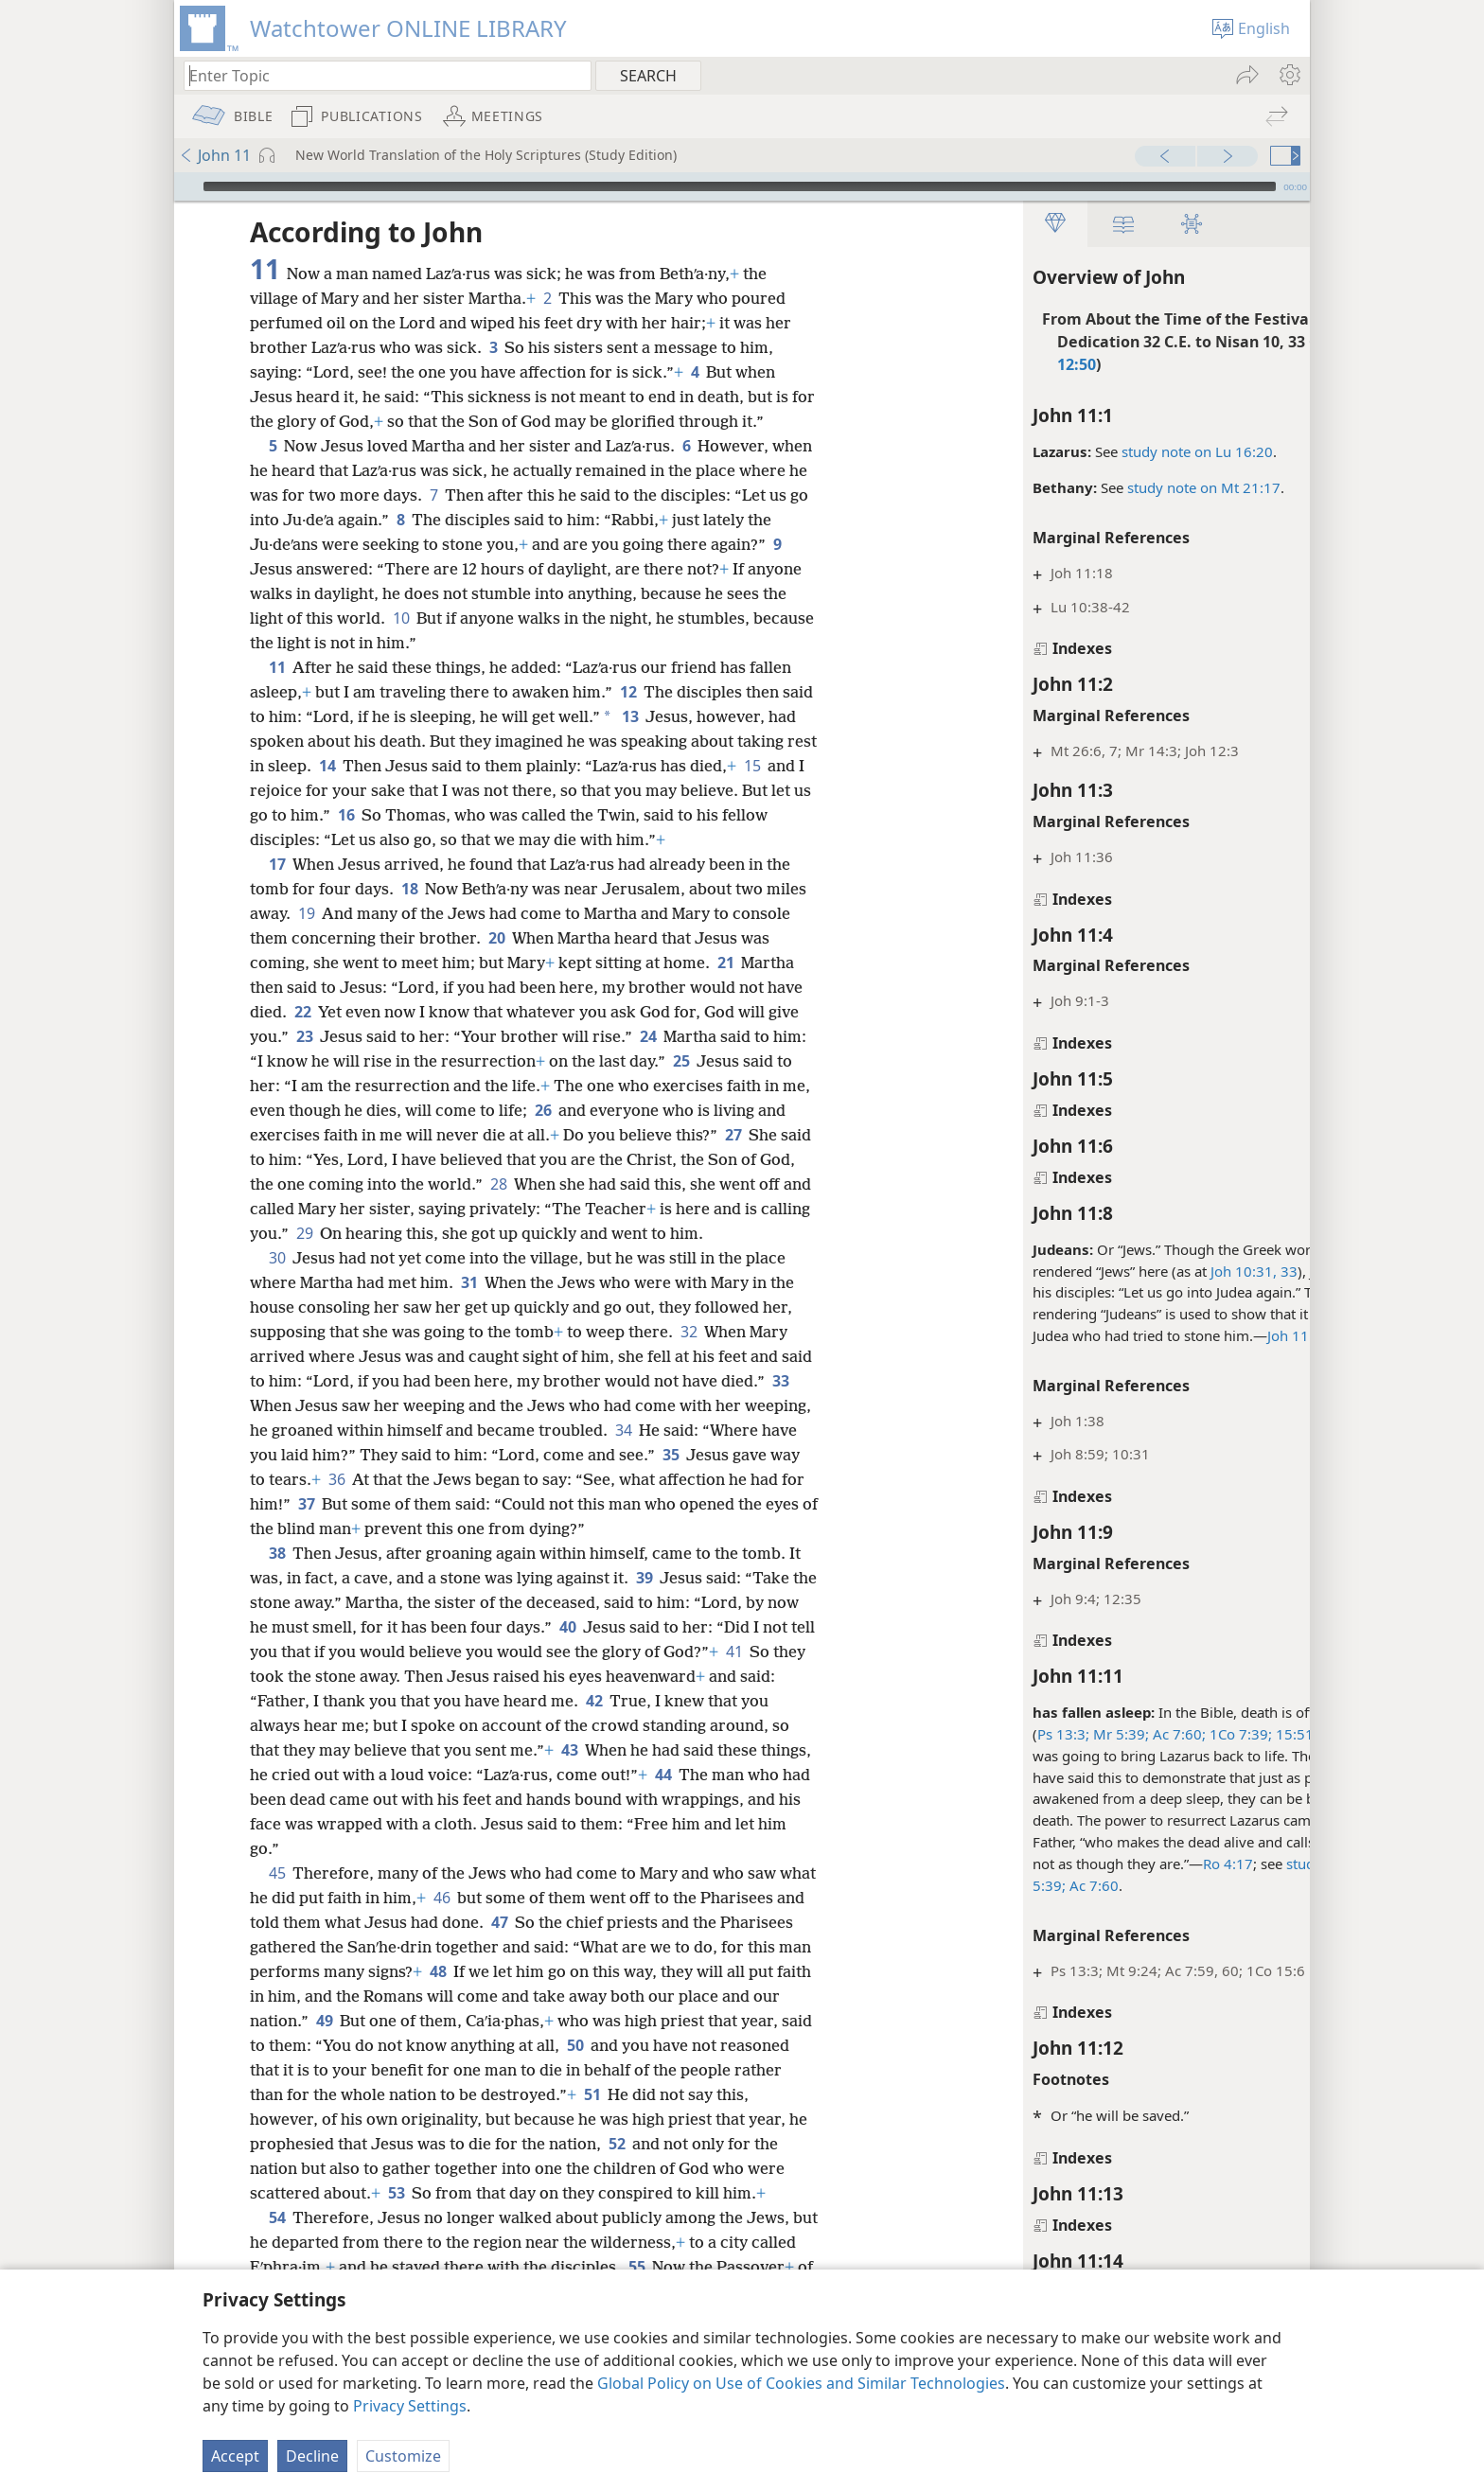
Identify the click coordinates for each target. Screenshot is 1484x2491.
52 (712, 2143)
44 (717, 1774)
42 (633, 1700)
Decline (312, 2456)
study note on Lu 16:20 (1058, 451)
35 (769, 1454)
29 (373, 1233)
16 (480, 814)
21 (725, 962)
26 (574, 1110)
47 (607, 1922)
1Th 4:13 (1209, 1733)
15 (312, 790)
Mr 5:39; (980, 1733)
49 (459, 2020)
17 (277, 864)
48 (559, 1971)
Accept (235, 2456)
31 (469, 1282)
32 (688, 1331)
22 (302, 1011)
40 (602, 1626)
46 (481, 1897)
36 (454, 1479)
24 (648, 1036)
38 (277, 1553)
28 (537, 1184)
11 (277, 667)
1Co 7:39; (1100, 1733)
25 (681, 1061)
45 (277, 1873)
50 (730, 2045)
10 (464, 618)
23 (304, 1036)
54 (277, 2242)
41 (790, 1651)
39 (644, 1577)
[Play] (186, 186)
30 (277, 1257)
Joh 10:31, (1104, 1271)
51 (724, 2094)
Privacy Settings (410, 2405)
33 (1148, 1271)
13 (664, 716)
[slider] (739, 186)
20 (496, 938)
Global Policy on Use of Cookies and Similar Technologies (801, 2383)
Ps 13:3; (924, 1733)
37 (456, 1503)
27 (764, 1134)
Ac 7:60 (953, 1885)
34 (693, 1430)
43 (569, 1750)
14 (410, 765)
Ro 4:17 (1089, 1863)
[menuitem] (1288, 75)
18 (409, 888)
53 (472, 2192)
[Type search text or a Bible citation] (378, 75)
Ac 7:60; (1038, 1733)
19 (306, 913)
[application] (742, 186)
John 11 (215, 155)
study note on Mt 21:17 (1064, 487)
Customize (403, 2456)
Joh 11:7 (1155, 1335)
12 (628, 691)
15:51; (1155, 1733)
